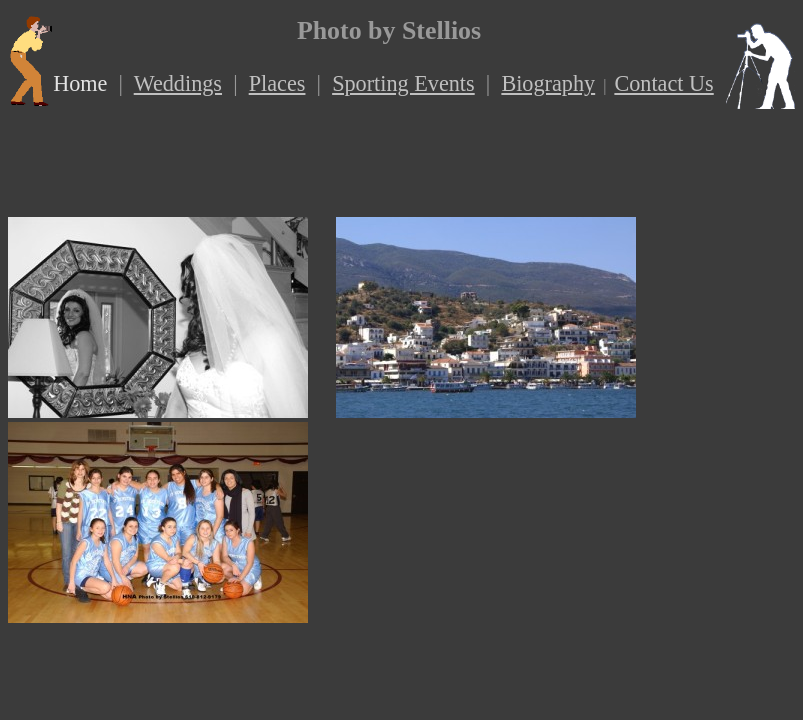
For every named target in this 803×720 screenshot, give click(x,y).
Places (277, 83)
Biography (548, 83)
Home (80, 83)
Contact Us (663, 83)
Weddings (178, 83)
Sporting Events (403, 83)
